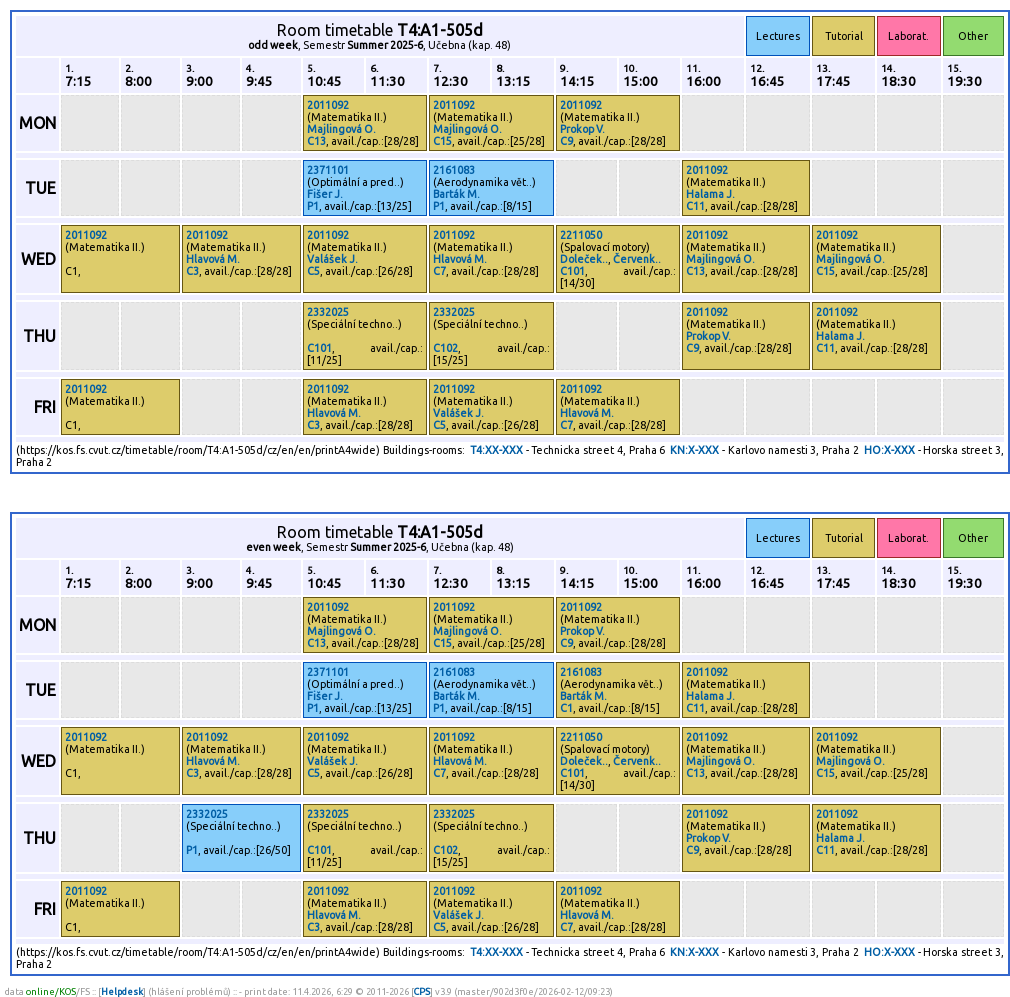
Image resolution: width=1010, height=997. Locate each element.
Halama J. (710, 194)
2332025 (328, 312)
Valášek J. (332, 259)
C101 (572, 271)
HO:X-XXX (889, 450)
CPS (422, 991)
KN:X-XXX (694, 450)
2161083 (454, 170)
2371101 (328, 170)
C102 (445, 348)
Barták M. (456, 194)
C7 (439, 271)
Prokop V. (582, 129)
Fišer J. (325, 194)
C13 (316, 141)
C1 (566, 708)
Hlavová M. (213, 259)
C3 (192, 271)
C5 (313, 271)
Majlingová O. (341, 129)
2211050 (581, 235)
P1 (313, 206)
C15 (442, 141)
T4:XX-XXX (496, 450)
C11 (695, 206)
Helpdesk (122, 991)
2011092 (328, 105)
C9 (566, 141)
